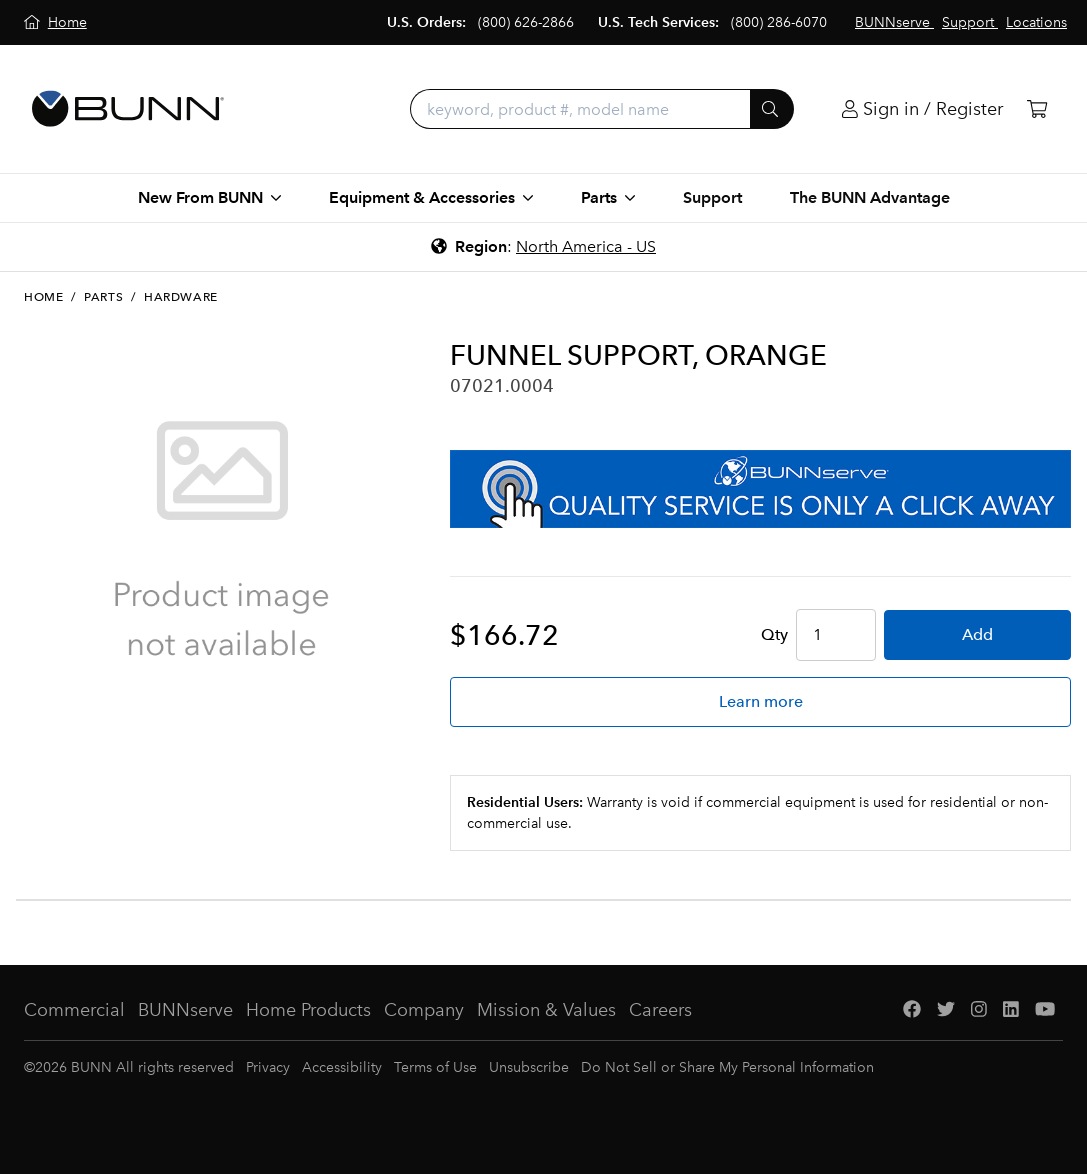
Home (43, 297)
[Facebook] (912, 1010)
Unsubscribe (529, 1067)
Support (712, 197)
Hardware (181, 297)
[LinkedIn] (1011, 1010)
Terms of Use (435, 1067)
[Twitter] (946, 1010)
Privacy (268, 1067)
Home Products (308, 1010)
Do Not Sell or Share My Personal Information (727, 1067)
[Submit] (772, 109)
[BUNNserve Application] (760, 489)
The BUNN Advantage (870, 197)
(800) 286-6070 (779, 22)
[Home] (55, 22)
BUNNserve (185, 1010)
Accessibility (342, 1067)
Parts (103, 297)
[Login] (922, 109)
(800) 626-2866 (526, 22)
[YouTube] (1045, 1010)
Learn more (761, 701)
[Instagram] (979, 1010)
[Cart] (1037, 109)
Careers (660, 1010)
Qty (774, 634)
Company (424, 1010)
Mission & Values (546, 1010)
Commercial (74, 1010)
